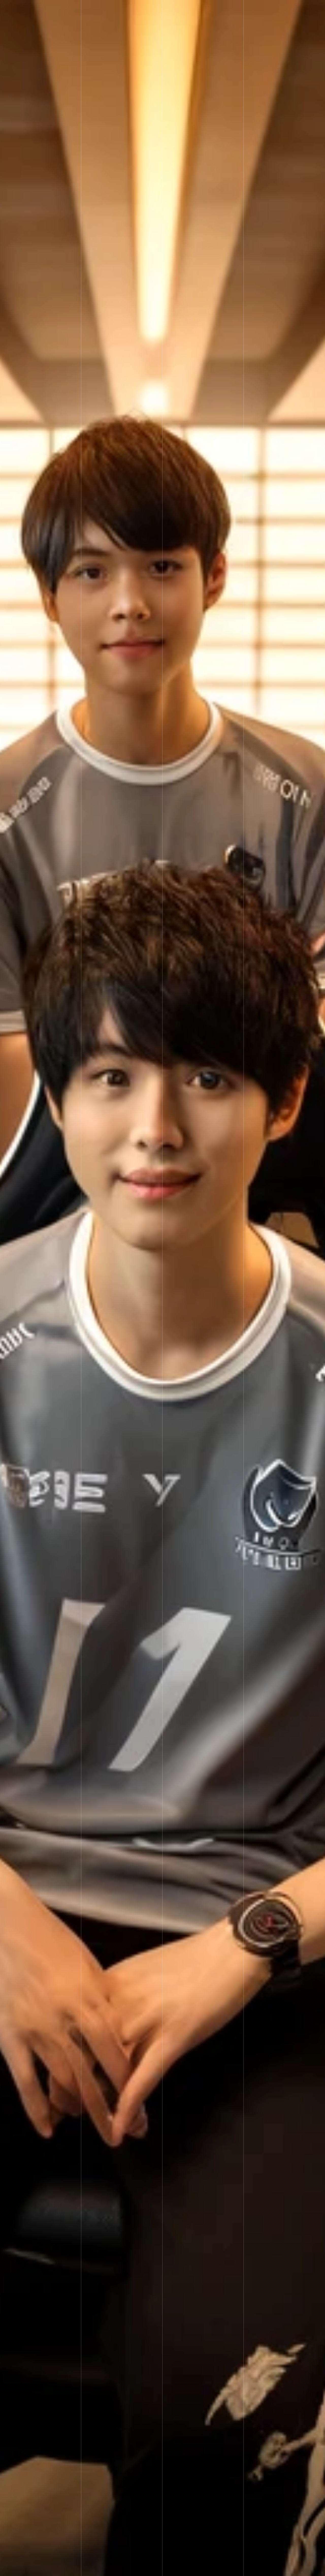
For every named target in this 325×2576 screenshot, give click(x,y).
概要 (219, 9)
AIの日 (201, 9)
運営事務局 (263, 9)
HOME (182, 9)
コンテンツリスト (294, 2570)
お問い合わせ (293, 9)
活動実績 (238, 9)
